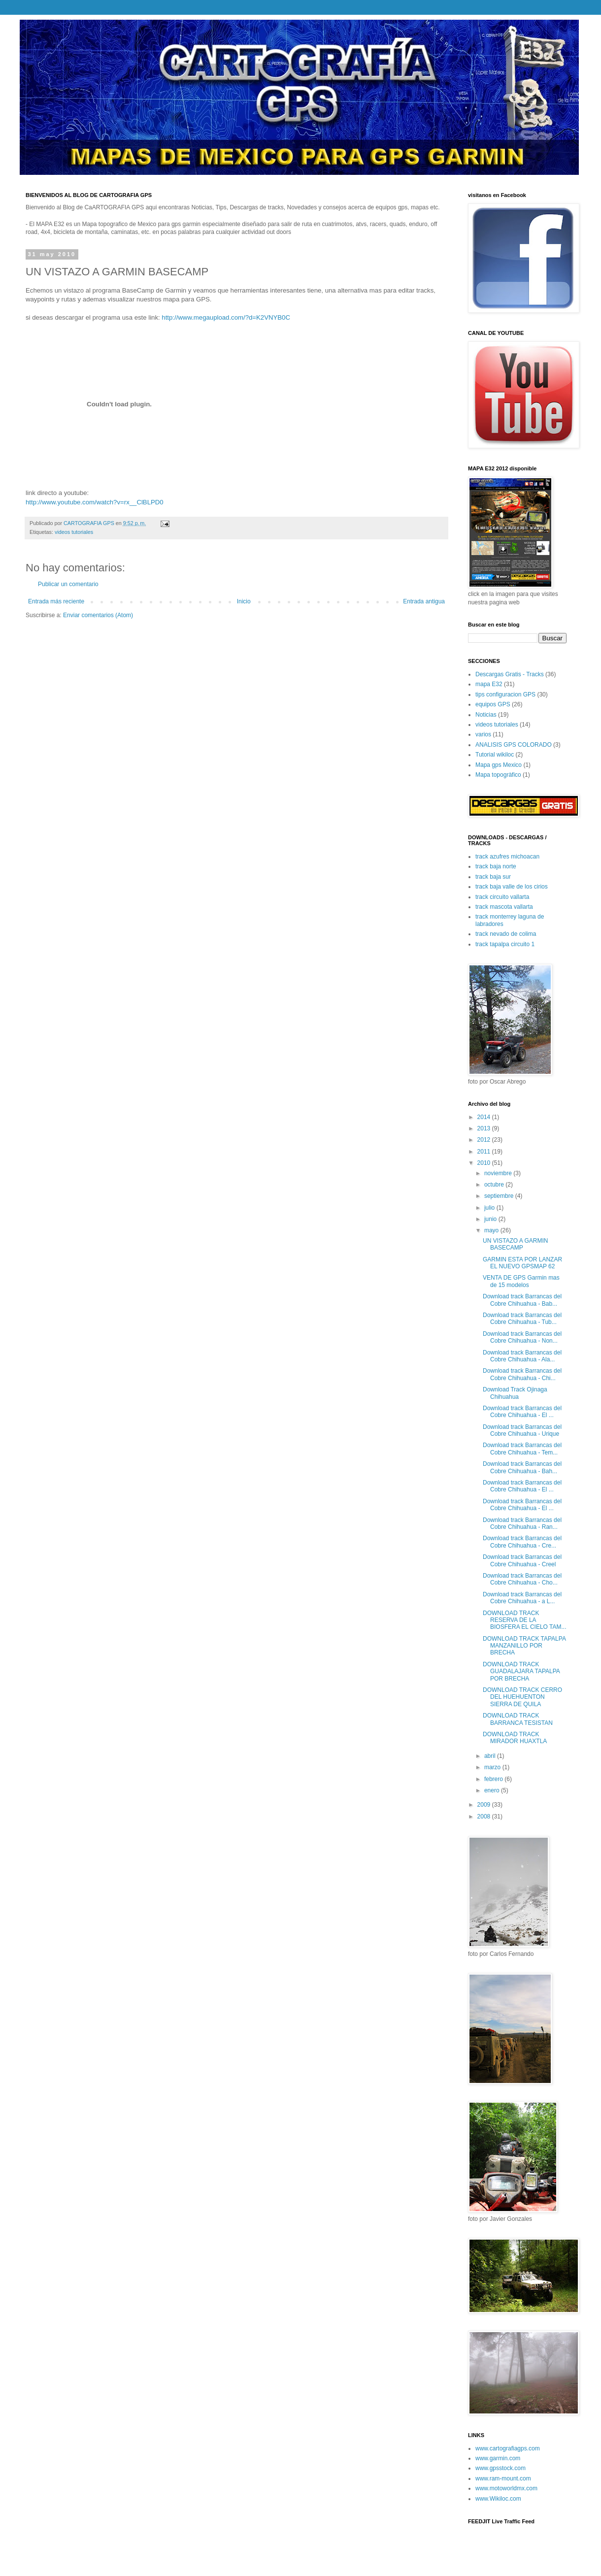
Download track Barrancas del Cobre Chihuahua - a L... (522, 1598)
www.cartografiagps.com (507, 2448)
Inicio (244, 601)
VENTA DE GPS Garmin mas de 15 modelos (521, 1281)
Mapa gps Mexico (498, 764)
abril (490, 1755)
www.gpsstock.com (500, 2468)
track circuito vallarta (502, 896)
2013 (484, 1128)
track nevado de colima (505, 933)
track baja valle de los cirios (511, 886)
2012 (484, 1139)
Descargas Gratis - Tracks (509, 674)
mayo (492, 1230)
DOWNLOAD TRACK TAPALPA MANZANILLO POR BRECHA (524, 1645)
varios (483, 734)
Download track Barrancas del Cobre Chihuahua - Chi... (522, 1374)
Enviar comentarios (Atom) (98, 615)
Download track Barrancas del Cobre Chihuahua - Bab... (522, 1300)
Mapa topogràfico (498, 774)
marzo (493, 1767)
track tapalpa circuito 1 (504, 944)
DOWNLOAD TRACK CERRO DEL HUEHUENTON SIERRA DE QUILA (522, 1697)
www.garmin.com (497, 2458)
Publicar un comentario (68, 584)
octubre (494, 1184)
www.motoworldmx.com (506, 2488)
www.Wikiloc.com (498, 2498)
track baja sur (493, 876)
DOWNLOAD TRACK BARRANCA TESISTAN (518, 1719)
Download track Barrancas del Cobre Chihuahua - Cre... (522, 1542)
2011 (484, 1151)
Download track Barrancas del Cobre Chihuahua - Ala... (522, 1356)
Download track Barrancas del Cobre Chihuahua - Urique (522, 1430)
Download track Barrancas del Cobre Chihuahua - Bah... (522, 1467)
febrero (494, 1779)
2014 (484, 1117)
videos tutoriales (74, 532)
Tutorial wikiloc (494, 754)
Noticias (486, 714)
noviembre (498, 1173)
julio (490, 1207)
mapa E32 (488, 684)
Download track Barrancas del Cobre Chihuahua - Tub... (522, 1318)
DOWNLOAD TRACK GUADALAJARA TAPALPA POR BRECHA (521, 1671)
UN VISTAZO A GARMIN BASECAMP (515, 1244)
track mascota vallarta (504, 906)
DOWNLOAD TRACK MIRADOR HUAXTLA (515, 1738)
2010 (484, 1162)
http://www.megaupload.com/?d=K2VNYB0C (226, 317)
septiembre (499, 1195)
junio (491, 1219)
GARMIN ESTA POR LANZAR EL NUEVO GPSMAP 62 (522, 1263)
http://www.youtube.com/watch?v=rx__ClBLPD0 (95, 502)
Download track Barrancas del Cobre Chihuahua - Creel (522, 1560)
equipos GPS (492, 704)
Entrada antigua (424, 601)
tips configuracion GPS (505, 694)
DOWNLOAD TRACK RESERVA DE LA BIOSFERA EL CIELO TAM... (525, 1620)
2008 (484, 1816)
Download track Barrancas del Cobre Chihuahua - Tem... (522, 1448)
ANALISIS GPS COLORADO (513, 744)
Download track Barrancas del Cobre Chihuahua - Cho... (522, 1579)
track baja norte (495, 866)
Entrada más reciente (56, 601)
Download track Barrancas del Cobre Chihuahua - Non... (522, 1337)
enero (492, 1790)
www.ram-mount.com (503, 2478)
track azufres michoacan (507, 856)
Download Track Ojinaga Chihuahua (515, 1393)
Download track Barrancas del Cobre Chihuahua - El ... (522, 1412)
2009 (484, 1804)
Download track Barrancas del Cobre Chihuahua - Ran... (522, 1523)
